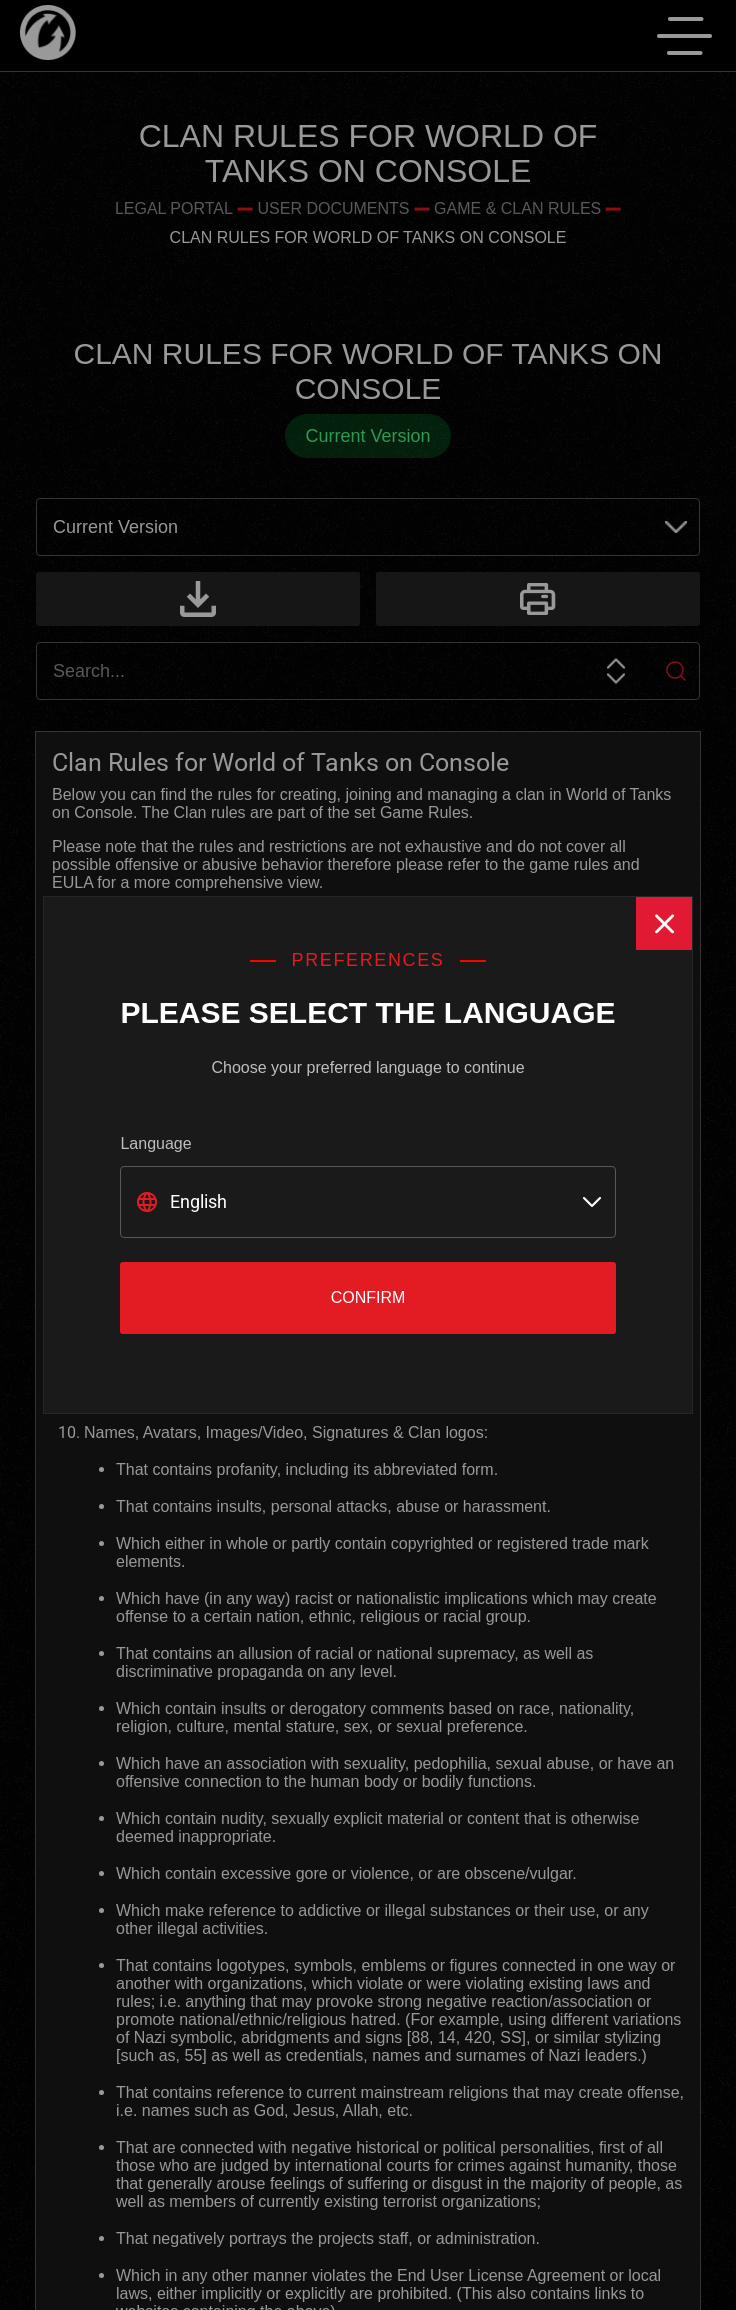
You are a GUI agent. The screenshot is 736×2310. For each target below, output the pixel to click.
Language (155, 1143)
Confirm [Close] (368, 1297)
